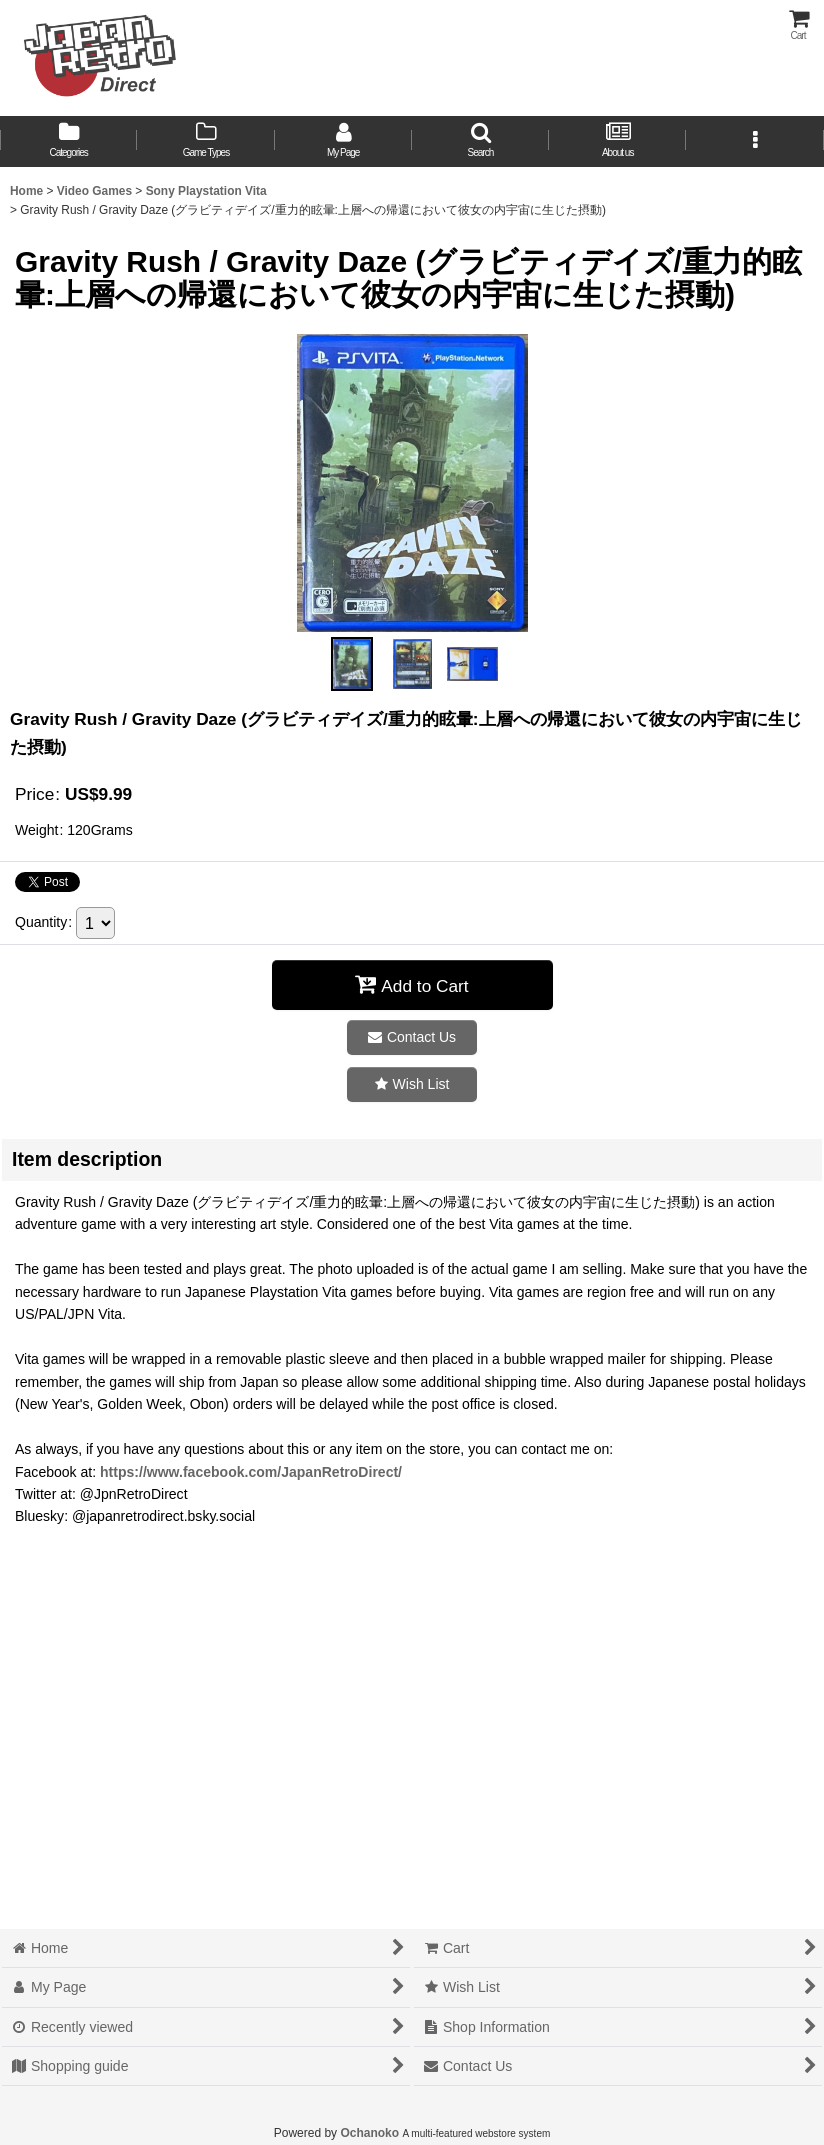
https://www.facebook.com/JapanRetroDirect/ (251, 1472)
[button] (480, 141)
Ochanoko (369, 2133)
